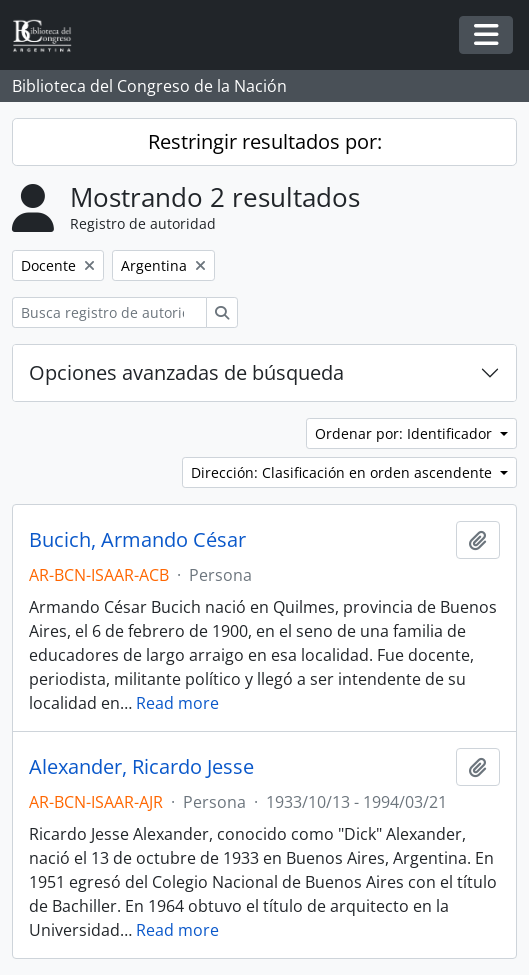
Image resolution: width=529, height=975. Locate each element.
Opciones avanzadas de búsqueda (186, 372)
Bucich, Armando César (137, 540)
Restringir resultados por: (265, 141)
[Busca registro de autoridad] (109, 312)
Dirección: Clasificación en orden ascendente (343, 472)
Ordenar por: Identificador (405, 433)
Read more (177, 703)
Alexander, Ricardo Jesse (141, 767)
